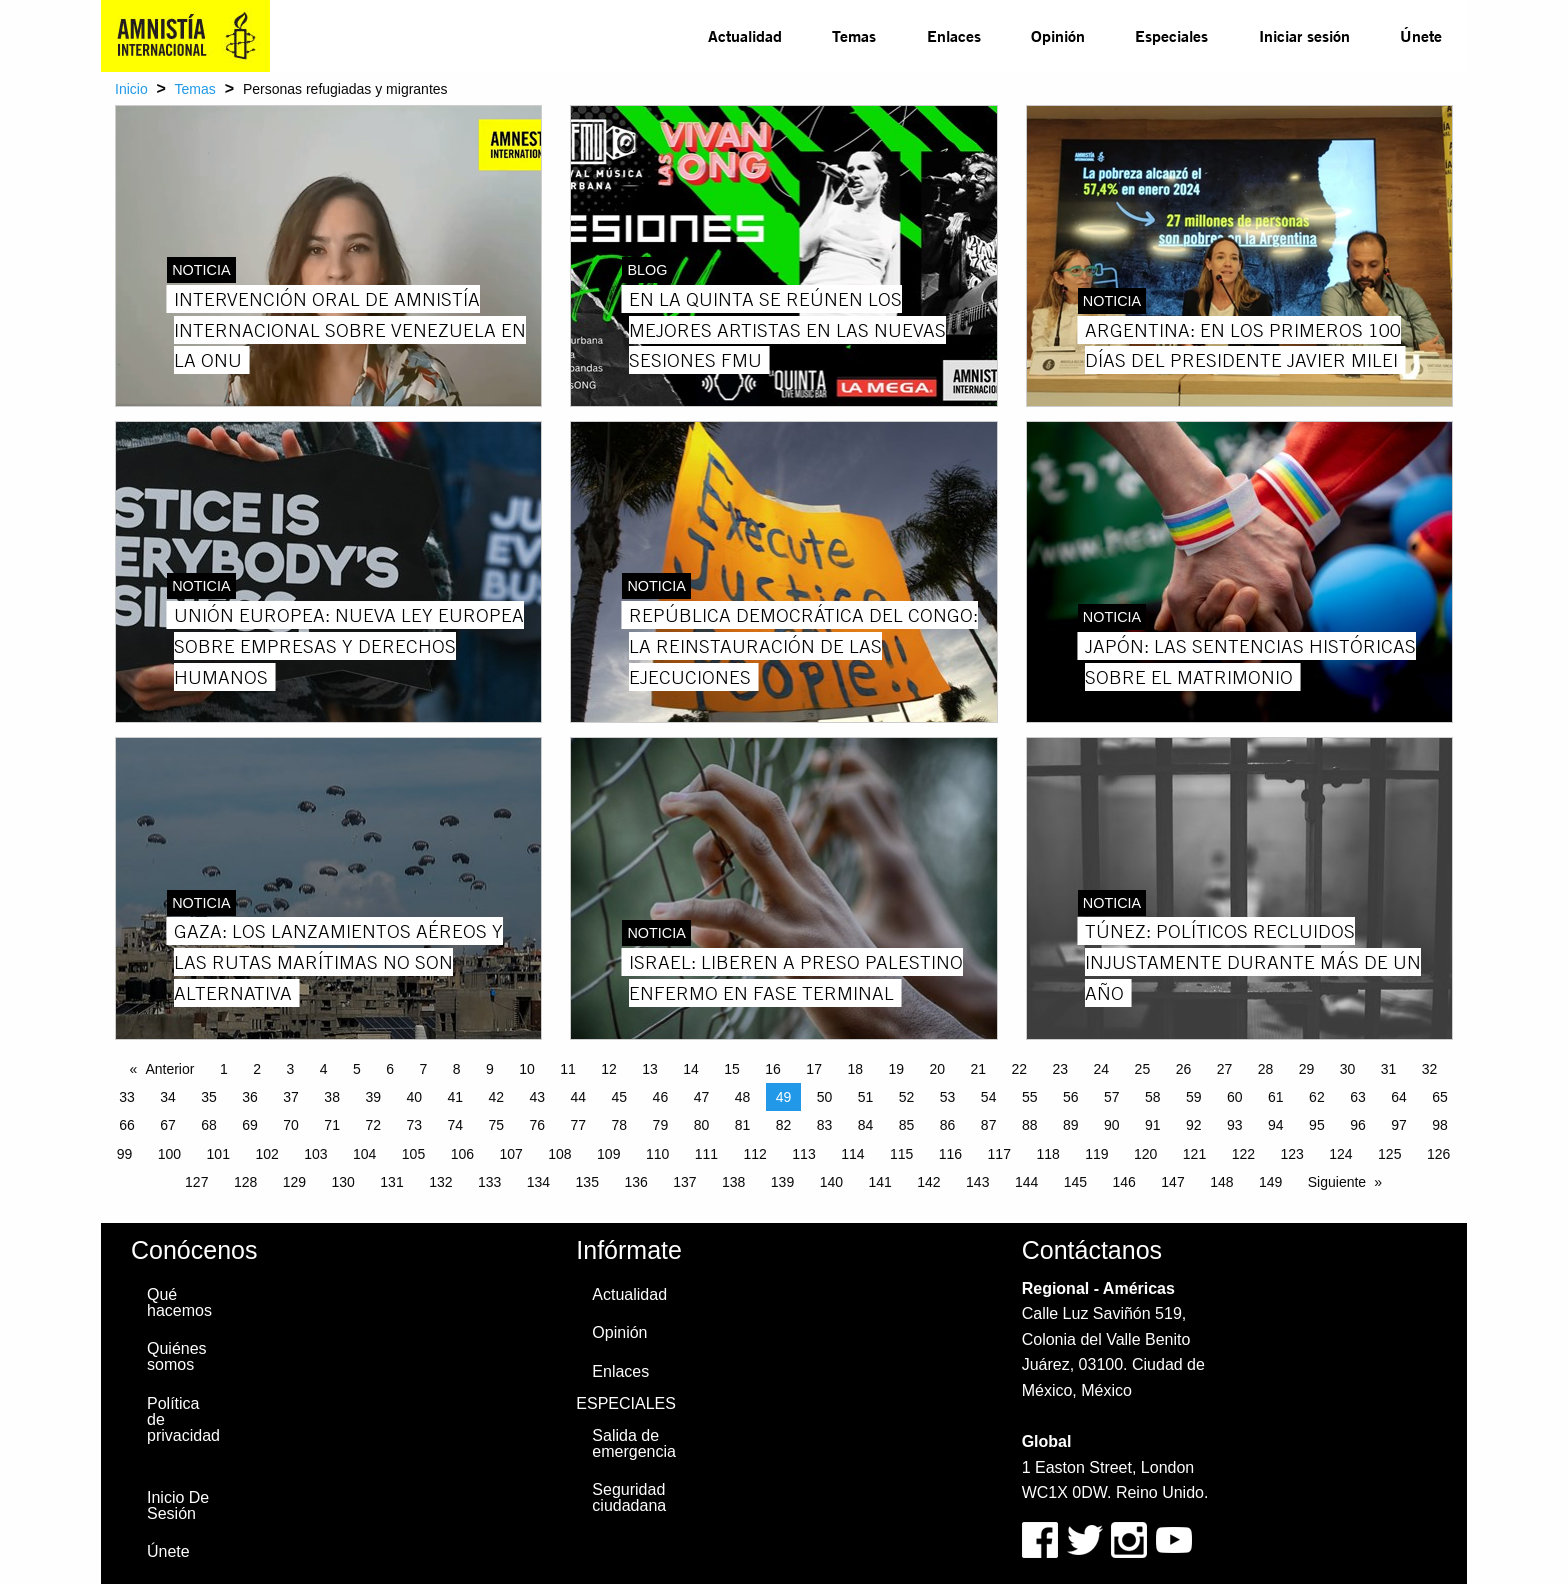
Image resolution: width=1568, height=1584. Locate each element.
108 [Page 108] (559, 1154)
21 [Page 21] (978, 1069)
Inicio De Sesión (178, 1505)
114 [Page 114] (852, 1154)
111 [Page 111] (706, 1154)
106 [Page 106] (462, 1154)
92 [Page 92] (1194, 1125)
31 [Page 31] (1389, 1069)
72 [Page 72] (373, 1125)
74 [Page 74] (455, 1125)
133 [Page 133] (489, 1182)
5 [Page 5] (357, 1069)
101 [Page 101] (218, 1154)
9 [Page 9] (490, 1069)
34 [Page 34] (168, 1097)
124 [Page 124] (1340, 1154)
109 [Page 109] (608, 1154)
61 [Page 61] (1276, 1097)
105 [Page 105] (413, 1154)
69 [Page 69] (250, 1125)
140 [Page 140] (831, 1182)
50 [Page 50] (825, 1097)
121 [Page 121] (1194, 1154)
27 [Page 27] (1225, 1069)
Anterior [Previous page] (169, 1069)
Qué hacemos (179, 1302)
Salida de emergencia (634, 1443)
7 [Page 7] (423, 1069)
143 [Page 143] (977, 1182)
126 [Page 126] (1438, 1154)
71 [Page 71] (332, 1125)
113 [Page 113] (803, 1154)
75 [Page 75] (496, 1125)
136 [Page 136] (635, 1182)
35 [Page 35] (209, 1097)
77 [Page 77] (579, 1125)
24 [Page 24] (1102, 1069)
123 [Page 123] (1291, 1154)
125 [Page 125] (1389, 1154)
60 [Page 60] (1235, 1097)
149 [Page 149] (1270, 1182)
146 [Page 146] (1124, 1182)
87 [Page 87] (989, 1125)
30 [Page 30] (1348, 1069)
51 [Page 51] (866, 1097)
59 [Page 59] (1194, 1097)
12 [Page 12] (609, 1069)
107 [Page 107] (510, 1154)
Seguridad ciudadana (629, 1497)
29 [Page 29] (1307, 1069)
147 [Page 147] (1172, 1182)
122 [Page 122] (1243, 1154)
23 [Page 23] (1061, 1069)
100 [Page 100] (169, 1154)
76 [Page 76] (538, 1125)
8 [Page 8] (457, 1069)
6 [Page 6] (390, 1069)
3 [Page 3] (290, 1069)
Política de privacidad (183, 1419)
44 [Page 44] (579, 1097)
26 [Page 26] (1184, 1069)
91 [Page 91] (1153, 1125)
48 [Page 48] (743, 1097)
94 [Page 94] (1276, 1125)
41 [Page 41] (455, 1097)
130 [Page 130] (343, 1182)
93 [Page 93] (1235, 1125)
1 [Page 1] (224, 1069)
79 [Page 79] (661, 1125)
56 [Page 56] (1071, 1097)
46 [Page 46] (661, 1097)
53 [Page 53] (948, 1097)
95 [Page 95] (1317, 1125)
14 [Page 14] (691, 1069)
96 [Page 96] (1358, 1125)
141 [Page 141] (879, 1182)
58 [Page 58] (1153, 1097)
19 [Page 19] (896, 1069)
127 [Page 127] (196, 1182)
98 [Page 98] (1440, 1125)
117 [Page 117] (999, 1154)
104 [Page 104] (364, 1154)
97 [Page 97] (1399, 1125)
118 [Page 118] (1047, 1154)
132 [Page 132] (440, 1182)
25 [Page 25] (1143, 1069)
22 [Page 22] (1020, 1069)
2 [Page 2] (257, 1069)
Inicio (131, 89)
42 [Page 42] (496, 1097)
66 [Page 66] (127, 1125)
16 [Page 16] (773, 1069)
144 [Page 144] (1026, 1182)
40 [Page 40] (414, 1097)
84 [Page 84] (866, 1125)
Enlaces (954, 35)
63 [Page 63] (1358, 1097)
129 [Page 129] (294, 1182)
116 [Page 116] (950, 1154)
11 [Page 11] (568, 1069)
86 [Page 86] (948, 1125)
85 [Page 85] (907, 1125)
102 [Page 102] (266, 1154)
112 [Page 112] (755, 1154)
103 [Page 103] (315, 1154)
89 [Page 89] (1071, 1125)
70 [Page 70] (291, 1125)
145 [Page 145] (1075, 1182)
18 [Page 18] (855, 1069)
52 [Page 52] (907, 1097)
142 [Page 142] (928, 1182)
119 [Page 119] (1096, 1154)
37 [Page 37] (291, 1097)
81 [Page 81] (743, 1125)
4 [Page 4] (324, 1069)
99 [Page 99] (125, 1154)
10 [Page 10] (527, 1069)
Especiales (1171, 35)
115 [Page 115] (901, 1154)
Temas (854, 35)
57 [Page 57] (1112, 1097)
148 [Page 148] (1221, 1182)
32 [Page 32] (1430, 1069)
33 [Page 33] (127, 1097)
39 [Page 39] (373, 1097)
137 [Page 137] (684, 1182)
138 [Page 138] (733, 1182)
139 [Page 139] (782, 1182)
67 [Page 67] (168, 1125)
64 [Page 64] (1399, 1097)
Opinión (1058, 35)
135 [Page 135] (587, 1182)
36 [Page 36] (250, 1097)
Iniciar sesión (1304, 35)
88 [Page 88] (1030, 1125)
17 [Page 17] (814, 1069)
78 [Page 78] (620, 1125)
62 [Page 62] (1317, 1097)
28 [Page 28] (1266, 1069)
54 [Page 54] (989, 1097)
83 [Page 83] (825, 1125)
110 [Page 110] (657, 1154)
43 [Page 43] (538, 1097)
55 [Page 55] (1030, 1097)
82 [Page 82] (784, 1125)
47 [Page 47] (702, 1097)
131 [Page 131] (391, 1182)
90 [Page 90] (1112, 1125)
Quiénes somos (177, 1356)
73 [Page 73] (414, 1125)
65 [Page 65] (1440, 1097)
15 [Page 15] (732, 1069)
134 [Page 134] (538, 1182)
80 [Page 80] (702, 1125)
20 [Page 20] (937, 1069)
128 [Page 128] (245, 1182)
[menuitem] (745, 36)
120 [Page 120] (1145, 1154)
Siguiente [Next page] (1337, 1182)
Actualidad (745, 35)
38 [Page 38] (332, 1097)
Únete (1421, 35)
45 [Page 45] (620, 1097)
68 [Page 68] (209, 1125)
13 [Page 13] (650, 1069)
